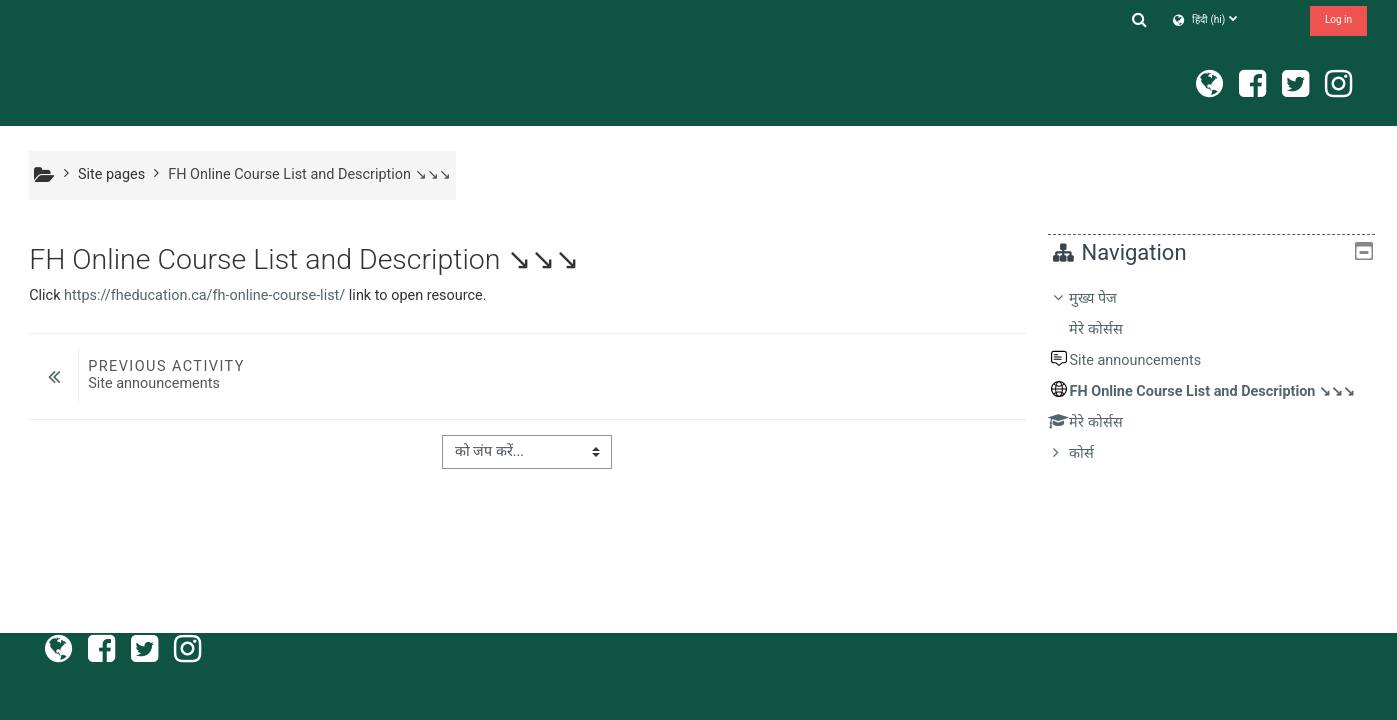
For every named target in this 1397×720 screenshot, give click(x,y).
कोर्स (1096, 453)
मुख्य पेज (1108, 298)
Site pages (111, 174)
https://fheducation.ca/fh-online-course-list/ (204, 295)
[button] (1139, 19)
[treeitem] (1219, 376)
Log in (1338, 19)
